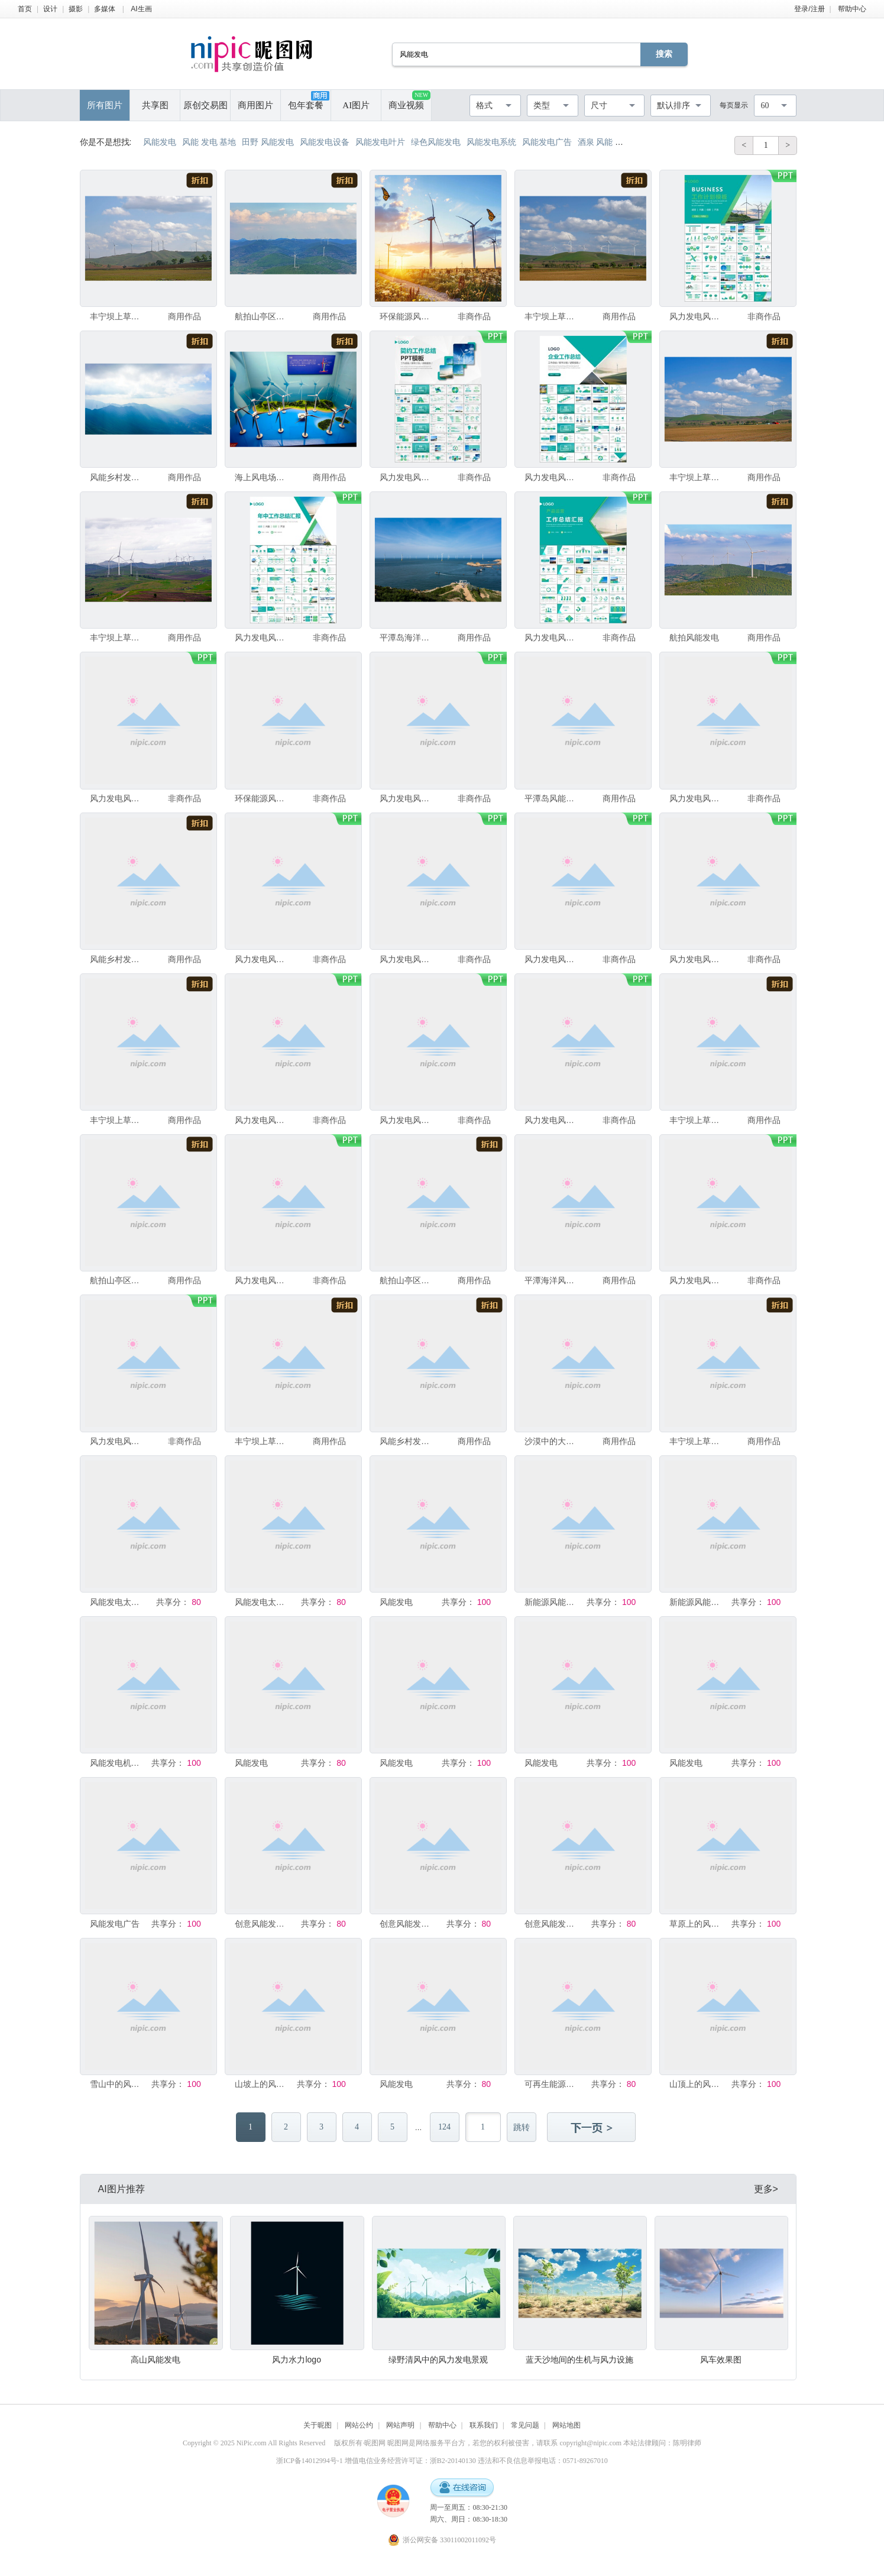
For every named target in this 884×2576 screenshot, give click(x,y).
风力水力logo (296, 2359)
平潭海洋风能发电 (551, 1280)
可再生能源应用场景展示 (551, 2084)
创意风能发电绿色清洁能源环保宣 (262, 1923)
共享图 (155, 105)
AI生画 (141, 9)
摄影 (76, 9)
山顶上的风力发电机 (696, 2084)
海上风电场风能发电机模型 (262, 477)
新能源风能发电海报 (696, 1602)
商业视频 (409, 100)
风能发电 (396, 1602)
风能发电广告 (115, 1923)
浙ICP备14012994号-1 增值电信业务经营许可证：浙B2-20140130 (376, 2461)
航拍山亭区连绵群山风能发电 (262, 316)
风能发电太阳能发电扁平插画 (117, 1602)
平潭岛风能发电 (551, 798)
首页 (25, 9)
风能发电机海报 (117, 1763)
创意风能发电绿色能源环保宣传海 (551, 1923)
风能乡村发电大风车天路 (117, 477)
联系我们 (483, 2425)
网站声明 (400, 2425)
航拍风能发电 (694, 637)
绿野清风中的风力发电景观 (438, 2359)
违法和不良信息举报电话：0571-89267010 (543, 2461)
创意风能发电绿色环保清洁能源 (407, 1923)
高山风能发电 (155, 2359)
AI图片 (356, 105)
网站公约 (359, 2425)
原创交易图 (205, 105)
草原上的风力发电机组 (696, 1923)
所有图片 (104, 105)
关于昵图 (317, 2425)
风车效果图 (720, 2359)
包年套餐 (308, 100)
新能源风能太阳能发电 (551, 1602)
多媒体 (104, 9)
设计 (50, 9)
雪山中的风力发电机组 (117, 2084)
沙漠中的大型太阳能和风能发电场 (551, 1441)
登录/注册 (809, 9)
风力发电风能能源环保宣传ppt (696, 316)
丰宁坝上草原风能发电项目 (117, 316)
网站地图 (566, 2425)
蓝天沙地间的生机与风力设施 (579, 2359)
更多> (766, 2189)
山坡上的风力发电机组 (262, 2084)
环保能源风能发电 (407, 316)
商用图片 (255, 105)
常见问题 (525, 2425)
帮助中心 (852, 9)
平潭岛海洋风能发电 (407, 637)
